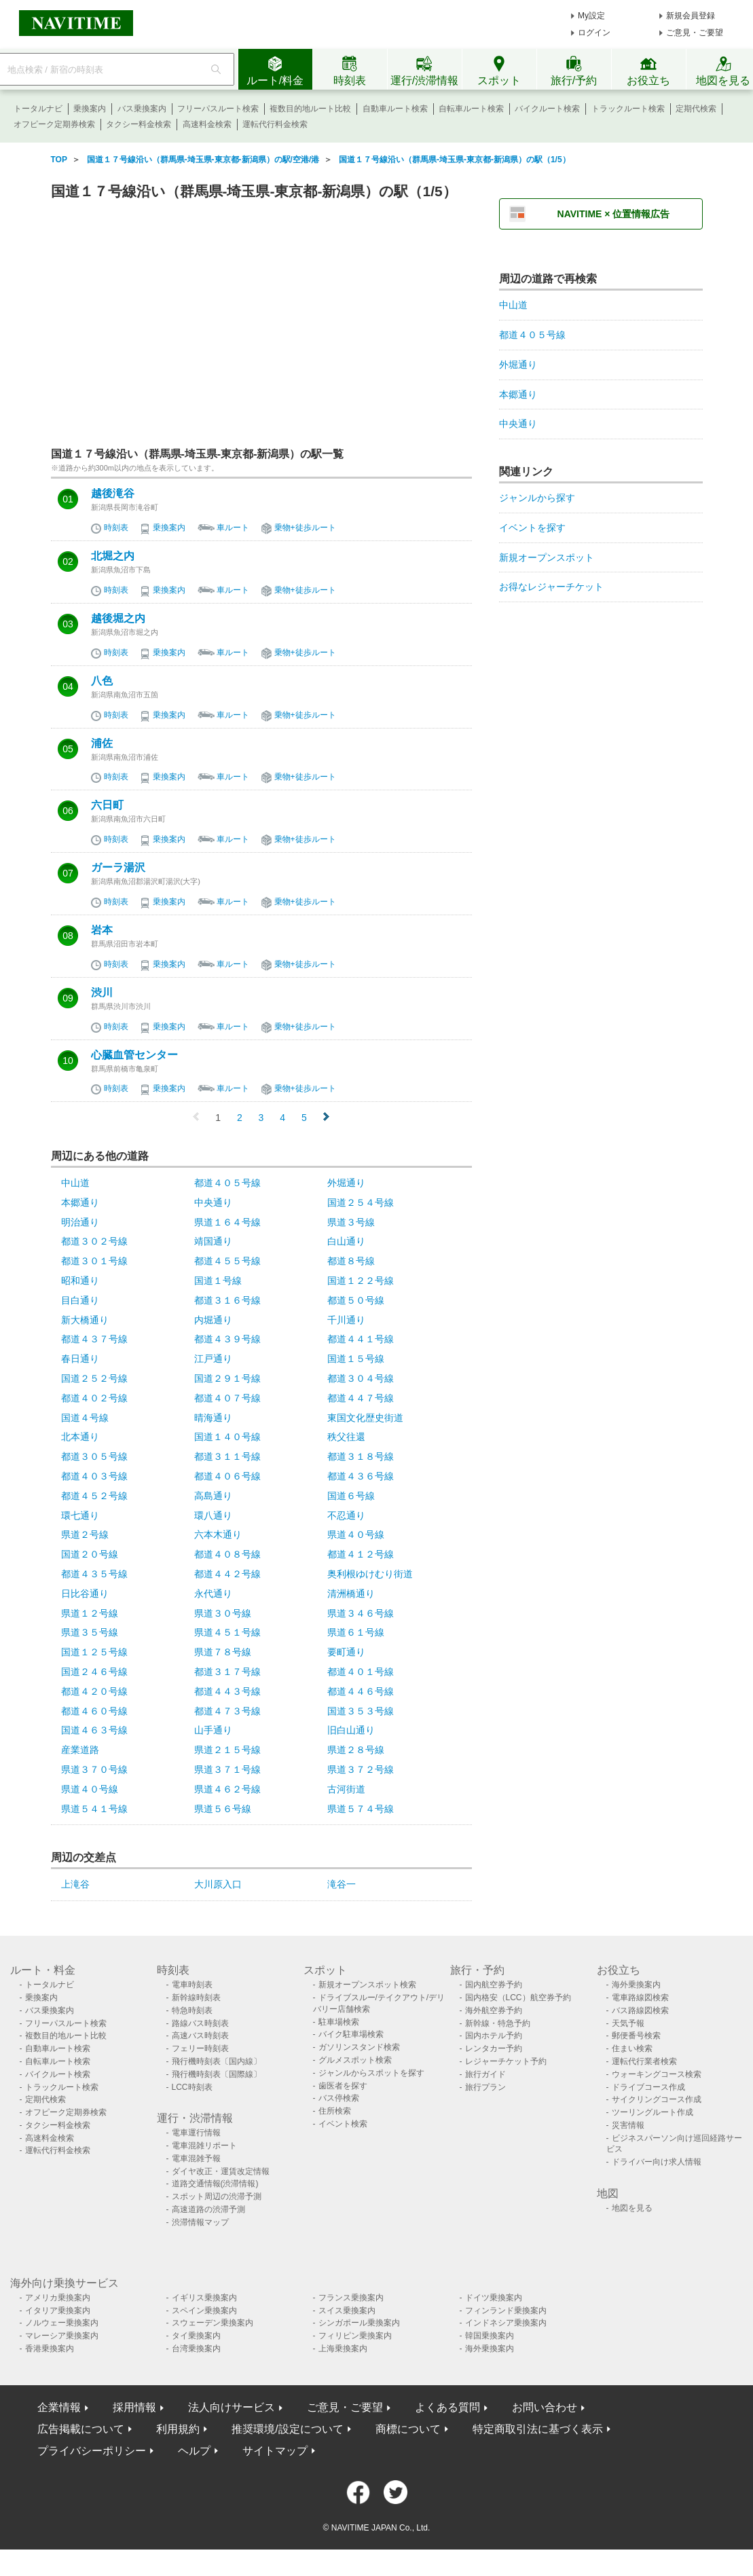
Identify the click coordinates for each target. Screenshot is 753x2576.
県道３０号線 (222, 1613)
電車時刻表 (192, 1984)
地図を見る (632, 2208)
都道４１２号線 (360, 1554)
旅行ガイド (485, 2074)
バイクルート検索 (547, 108)
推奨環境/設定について (287, 2429)
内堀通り (213, 1319)
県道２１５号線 (227, 1749)
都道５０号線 (355, 1300)
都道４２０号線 (94, 1691)
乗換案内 (89, 108)
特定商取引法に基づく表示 (538, 2429)
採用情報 (134, 2407)
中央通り (213, 1202)
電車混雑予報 (196, 2158)
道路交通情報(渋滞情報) (215, 2183)
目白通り (80, 1300)
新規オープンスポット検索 (367, 1984)
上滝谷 (75, 1884)
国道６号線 (351, 1495)
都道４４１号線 (360, 1338)
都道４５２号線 (94, 1495)
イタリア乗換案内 (57, 2310)
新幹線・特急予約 (497, 2023)
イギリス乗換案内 (204, 2297)
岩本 (102, 930)
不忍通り (346, 1515)
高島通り (213, 1495)
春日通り (80, 1358)
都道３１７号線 (227, 1671)
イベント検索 (342, 2124)
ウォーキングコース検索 (656, 2074)
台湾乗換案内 (196, 2348)
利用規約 (178, 2429)
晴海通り (213, 1417)
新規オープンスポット (546, 557)
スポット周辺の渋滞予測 (216, 2196)
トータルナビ (38, 108)
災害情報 (628, 2125)
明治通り (80, 1222)
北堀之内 (112, 556)
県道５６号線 (222, 1808)
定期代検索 (696, 108)
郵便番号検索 (636, 2035)
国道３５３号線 (360, 1711)
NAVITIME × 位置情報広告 (613, 213)
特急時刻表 (192, 2010)
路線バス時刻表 (200, 2023)
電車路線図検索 (640, 1997)
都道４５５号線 (227, 1260)
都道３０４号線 (360, 1378)
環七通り (80, 1515)
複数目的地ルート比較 (310, 108)
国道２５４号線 (360, 1202)
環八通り (213, 1515)
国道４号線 (85, 1417)
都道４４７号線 (360, 1398)
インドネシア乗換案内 (506, 2322)
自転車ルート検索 (471, 108)
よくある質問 (447, 2407)
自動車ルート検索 (395, 108)
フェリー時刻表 (200, 2048)
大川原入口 (218, 1884)
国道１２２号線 (360, 1280)
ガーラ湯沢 (118, 867)
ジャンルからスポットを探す (371, 2073)
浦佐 (102, 743)
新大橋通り (85, 1319)
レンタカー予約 (493, 2048)
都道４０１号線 (360, 1671)
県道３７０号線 (94, 1769)
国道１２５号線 (94, 1651)
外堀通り (346, 1182)
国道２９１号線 (227, 1378)
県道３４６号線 (360, 1613)
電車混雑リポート (204, 2145)
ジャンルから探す (537, 497)
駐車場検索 (338, 2022)
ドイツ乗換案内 (493, 2297)
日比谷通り (85, 1593)
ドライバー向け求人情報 (656, 2162)
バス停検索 (338, 2098)
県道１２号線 (89, 1613)
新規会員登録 (690, 15)
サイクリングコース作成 (656, 2099)
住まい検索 (632, 2048)
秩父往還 (346, 1436)
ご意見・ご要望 (694, 32)
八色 (102, 681)
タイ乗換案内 (196, 2335)
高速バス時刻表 (200, 2035)
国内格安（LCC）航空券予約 (518, 1997)
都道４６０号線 (94, 1711)
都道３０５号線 (94, 1456)
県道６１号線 (355, 1632)
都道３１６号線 (227, 1300)
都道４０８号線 (227, 1554)
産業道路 (80, 1749)
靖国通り (213, 1241)
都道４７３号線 (227, 1711)
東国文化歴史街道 (365, 1417)
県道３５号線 (89, 1632)
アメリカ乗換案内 (57, 2297)
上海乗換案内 (342, 2348)
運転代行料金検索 (275, 124)
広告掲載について (80, 2429)
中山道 (75, 1182)
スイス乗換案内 (346, 2310)
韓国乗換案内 (489, 2335)
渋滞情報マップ (200, 2222)
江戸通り (213, 1358)
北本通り (80, 1436)
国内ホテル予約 (493, 2035)
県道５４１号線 (94, 1808)
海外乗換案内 (636, 1984)
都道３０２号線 (94, 1241)
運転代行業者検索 (644, 2061)
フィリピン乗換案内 (355, 2335)
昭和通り (80, 1280)
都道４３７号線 (94, 1338)
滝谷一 (341, 1884)
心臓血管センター (134, 1055)
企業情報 (59, 2407)
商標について (408, 2429)
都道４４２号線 (227, 1573)
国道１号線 (218, 1280)
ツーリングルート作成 (652, 2112)
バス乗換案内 (141, 108)
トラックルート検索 (628, 108)
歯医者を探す (342, 2086)
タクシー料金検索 (138, 124)
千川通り (346, 1319)
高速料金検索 (207, 124)
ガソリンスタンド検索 (359, 2047)
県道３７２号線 (360, 1769)
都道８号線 (351, 1260)
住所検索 (334, 2111)
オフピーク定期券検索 (54, 124)
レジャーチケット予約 (506, 2061)
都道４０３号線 (94, 1476)
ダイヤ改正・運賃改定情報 (221, 2171)
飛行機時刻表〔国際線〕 (216, 2074)
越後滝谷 (112, 493)
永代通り (213, 1593)
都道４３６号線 (360, 1476)
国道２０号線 (89, 1554)
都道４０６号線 (227, 1476)
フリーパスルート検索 (218, 108)
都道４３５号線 (94, 1573)
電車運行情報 (196, 2132)
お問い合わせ (544, 2407)
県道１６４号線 (227, 1222)
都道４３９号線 (227, 1338)
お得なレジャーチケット (551, 586)
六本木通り (218, 1534)
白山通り (346, 1241)
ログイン (594, 32)
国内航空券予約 (493, 1984)
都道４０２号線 (94, 1398)
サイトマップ (275, 2451)
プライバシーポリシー (91, 2451)
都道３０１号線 (94, 1260)
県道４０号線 (355, 1534)
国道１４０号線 (227, 1436)
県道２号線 (85, 1534)
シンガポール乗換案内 (359, 2322)
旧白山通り (351, 1730)
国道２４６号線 (94, 1671)
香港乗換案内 (49, 2348)
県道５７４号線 (360, 1808)
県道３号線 (351, 1222)
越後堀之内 (118, 618)
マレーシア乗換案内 (61, 2335)
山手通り (213, 1730)
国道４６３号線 (94, 1730)
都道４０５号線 (227, 1182)
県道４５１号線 (227, 1632)
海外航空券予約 (493, 2010)
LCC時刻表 (192, 2087)
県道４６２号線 (227, 1789)
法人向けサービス (231, 2407)
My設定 (591, 15)
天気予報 (628, 2023)
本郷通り (80, 1202)
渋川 (102, 992)
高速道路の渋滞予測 (208, 2209)
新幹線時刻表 (196, 1997)
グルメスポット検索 (355, 2060)
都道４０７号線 (227, 1398)
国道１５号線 (355, 1358)
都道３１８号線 (360, 1456)
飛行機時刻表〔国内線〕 (216, 2061)
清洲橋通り (351, 1593)
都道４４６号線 (360, 1691)
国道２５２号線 (94, 1378)
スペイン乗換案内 (204, 2310)
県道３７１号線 (227, 1769)
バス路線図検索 (640, 2010)
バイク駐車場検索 (351, 2034)
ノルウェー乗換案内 (61, 2322)
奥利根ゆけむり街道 (370, 1573)
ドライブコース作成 (648, 2087)
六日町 (107, 805)
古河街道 (346, 1789)
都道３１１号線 (227, 1456)
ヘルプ (194, 2451)
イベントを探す (532, 527)
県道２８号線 (355, 1749)
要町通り (346, 1651)
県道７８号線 (222, 1651)
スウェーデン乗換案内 (212, 2322)
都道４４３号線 (227, 1691)
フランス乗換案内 (351, 2297)
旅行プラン (485, 2087)
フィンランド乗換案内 (506, 2310)
